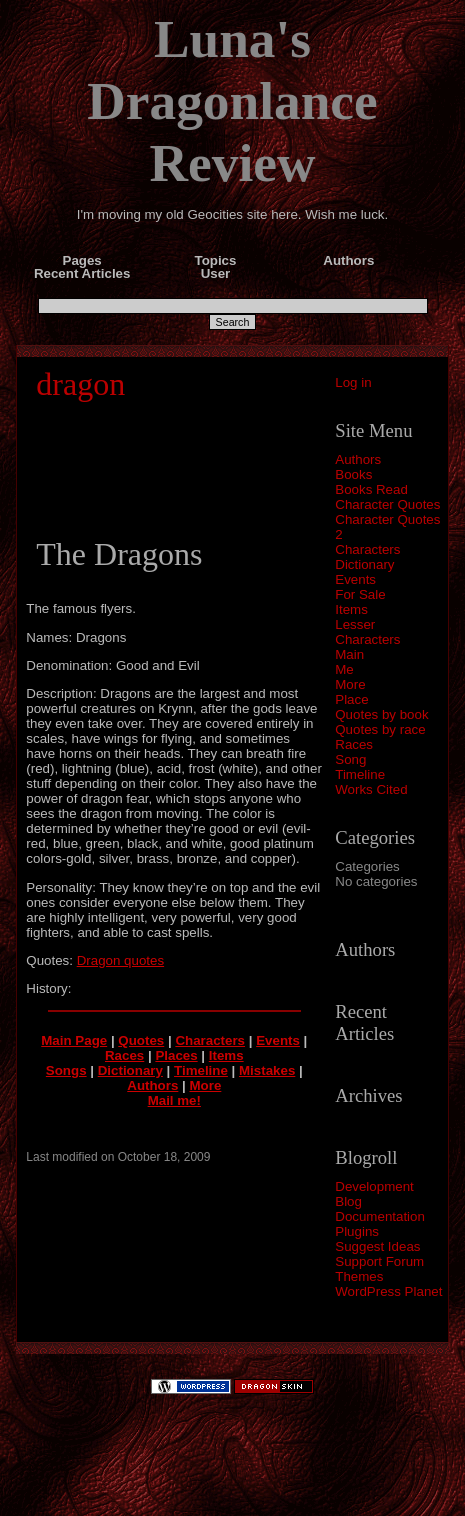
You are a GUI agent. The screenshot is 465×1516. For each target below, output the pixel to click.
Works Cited (371, 789)
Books (353, 474)
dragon (80, 384)
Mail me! (174, 1100)
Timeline (360, 774)
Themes (359, 1276)
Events (355, 579)
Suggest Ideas (377, 1246)
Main (349, 654)
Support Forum (379, 1261)
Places (176, 1055)
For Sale (360, 594)
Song (350, 759)
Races (354, 744)
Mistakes (267, 1070)
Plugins (357, 1231)
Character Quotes (387, 504)
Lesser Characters (367, 632)
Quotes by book (381, 714)
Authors (358, 459)
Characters (367, 549)
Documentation (380, 1216)
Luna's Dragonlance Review (232, 101)
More (350, 684)
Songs (66, 1070)
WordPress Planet (388, 1291)
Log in (353, 382)
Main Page (74, 1040)
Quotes (141, 1040)
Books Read (371, 489)
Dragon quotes (120, 960)
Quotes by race (380, 729)
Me (344, 669)
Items (351, 609)
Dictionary (364, 564)
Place (351, 699)
